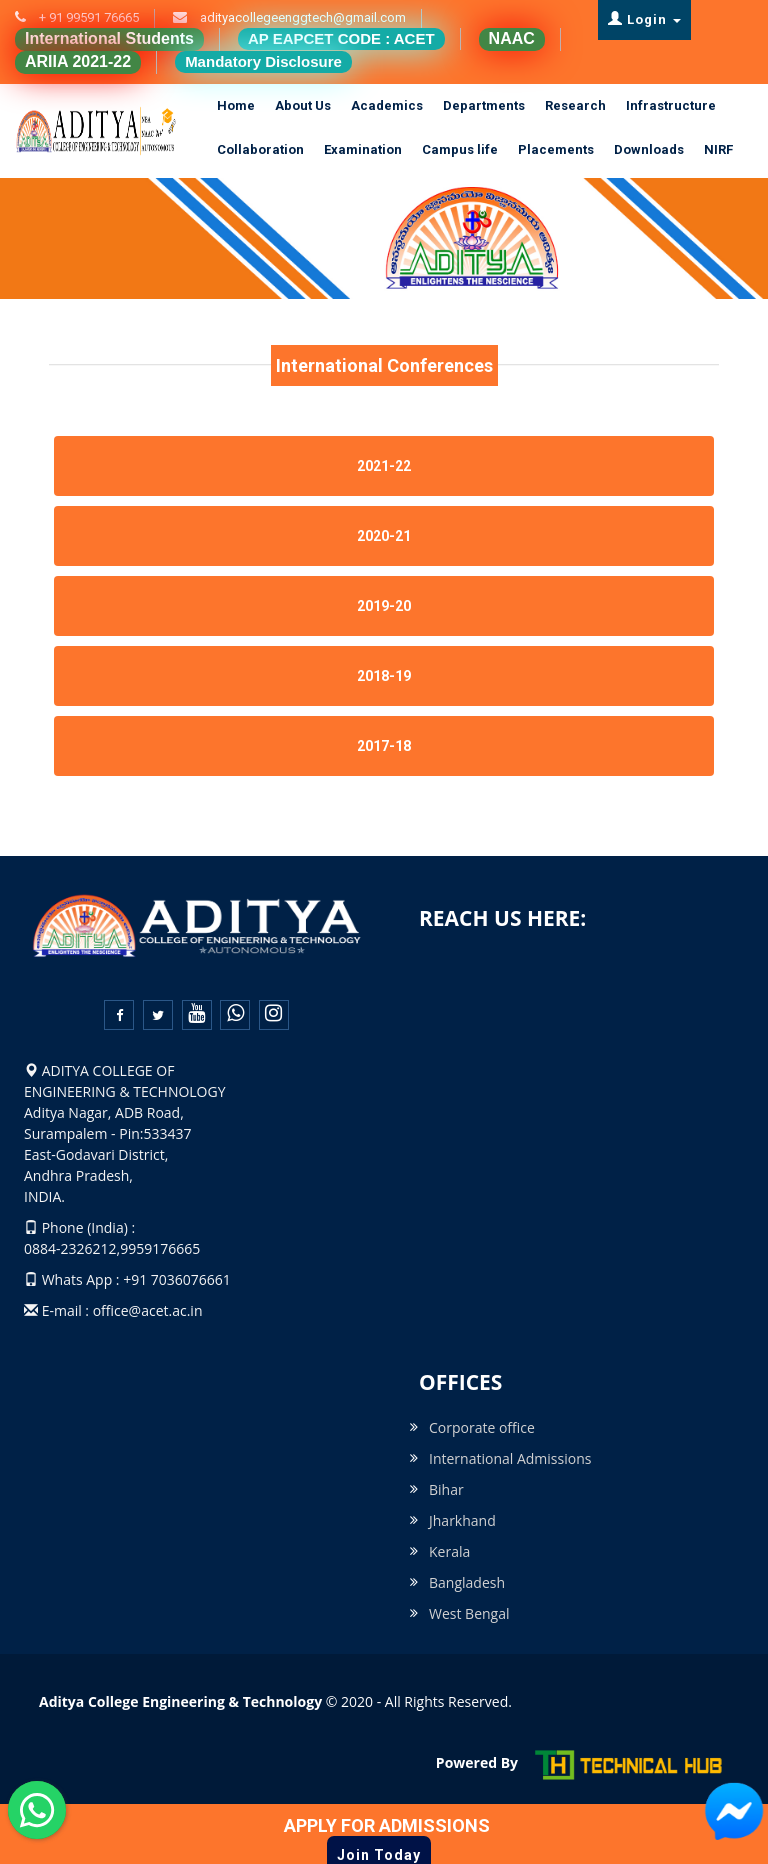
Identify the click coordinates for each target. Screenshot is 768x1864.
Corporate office (482, 1427)
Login (644, 19)
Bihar (446, 1489)
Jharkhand (462, 1520)
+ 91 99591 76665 (87, 17)
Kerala (449, 1551)
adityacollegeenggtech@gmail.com (301, 17)
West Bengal (469, 1613)
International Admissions (510, 1458)
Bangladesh (467, 1582)
